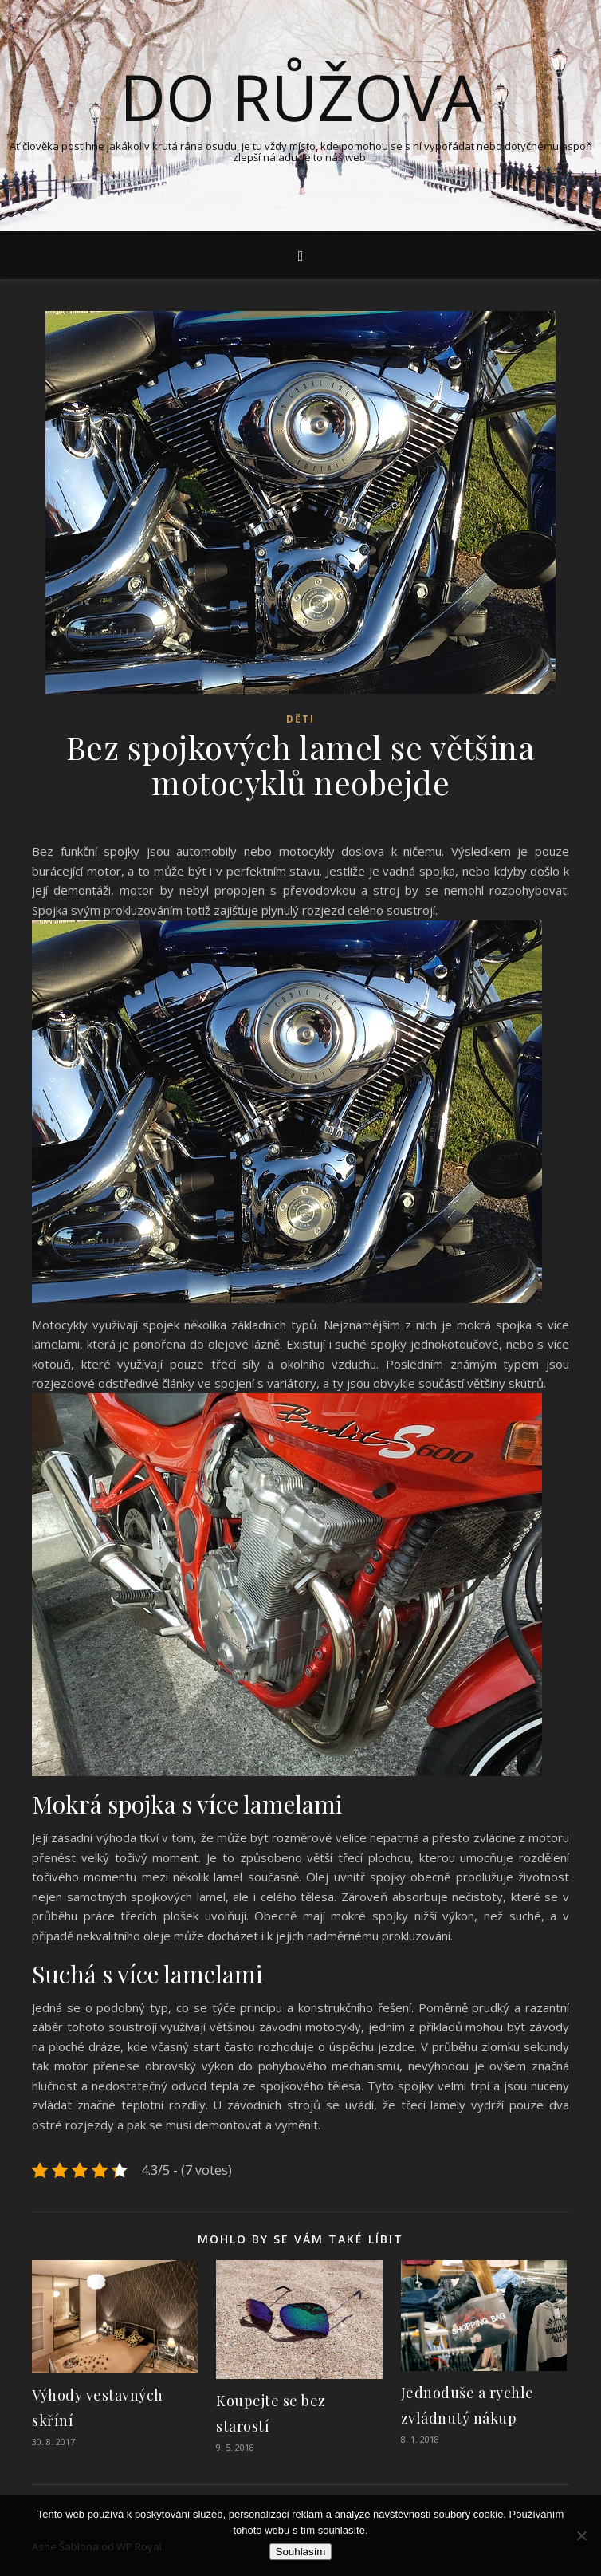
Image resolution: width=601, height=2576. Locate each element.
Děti (300, 719)
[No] (581, 2535)
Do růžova (301, 96)
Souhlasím (301, 2552)
